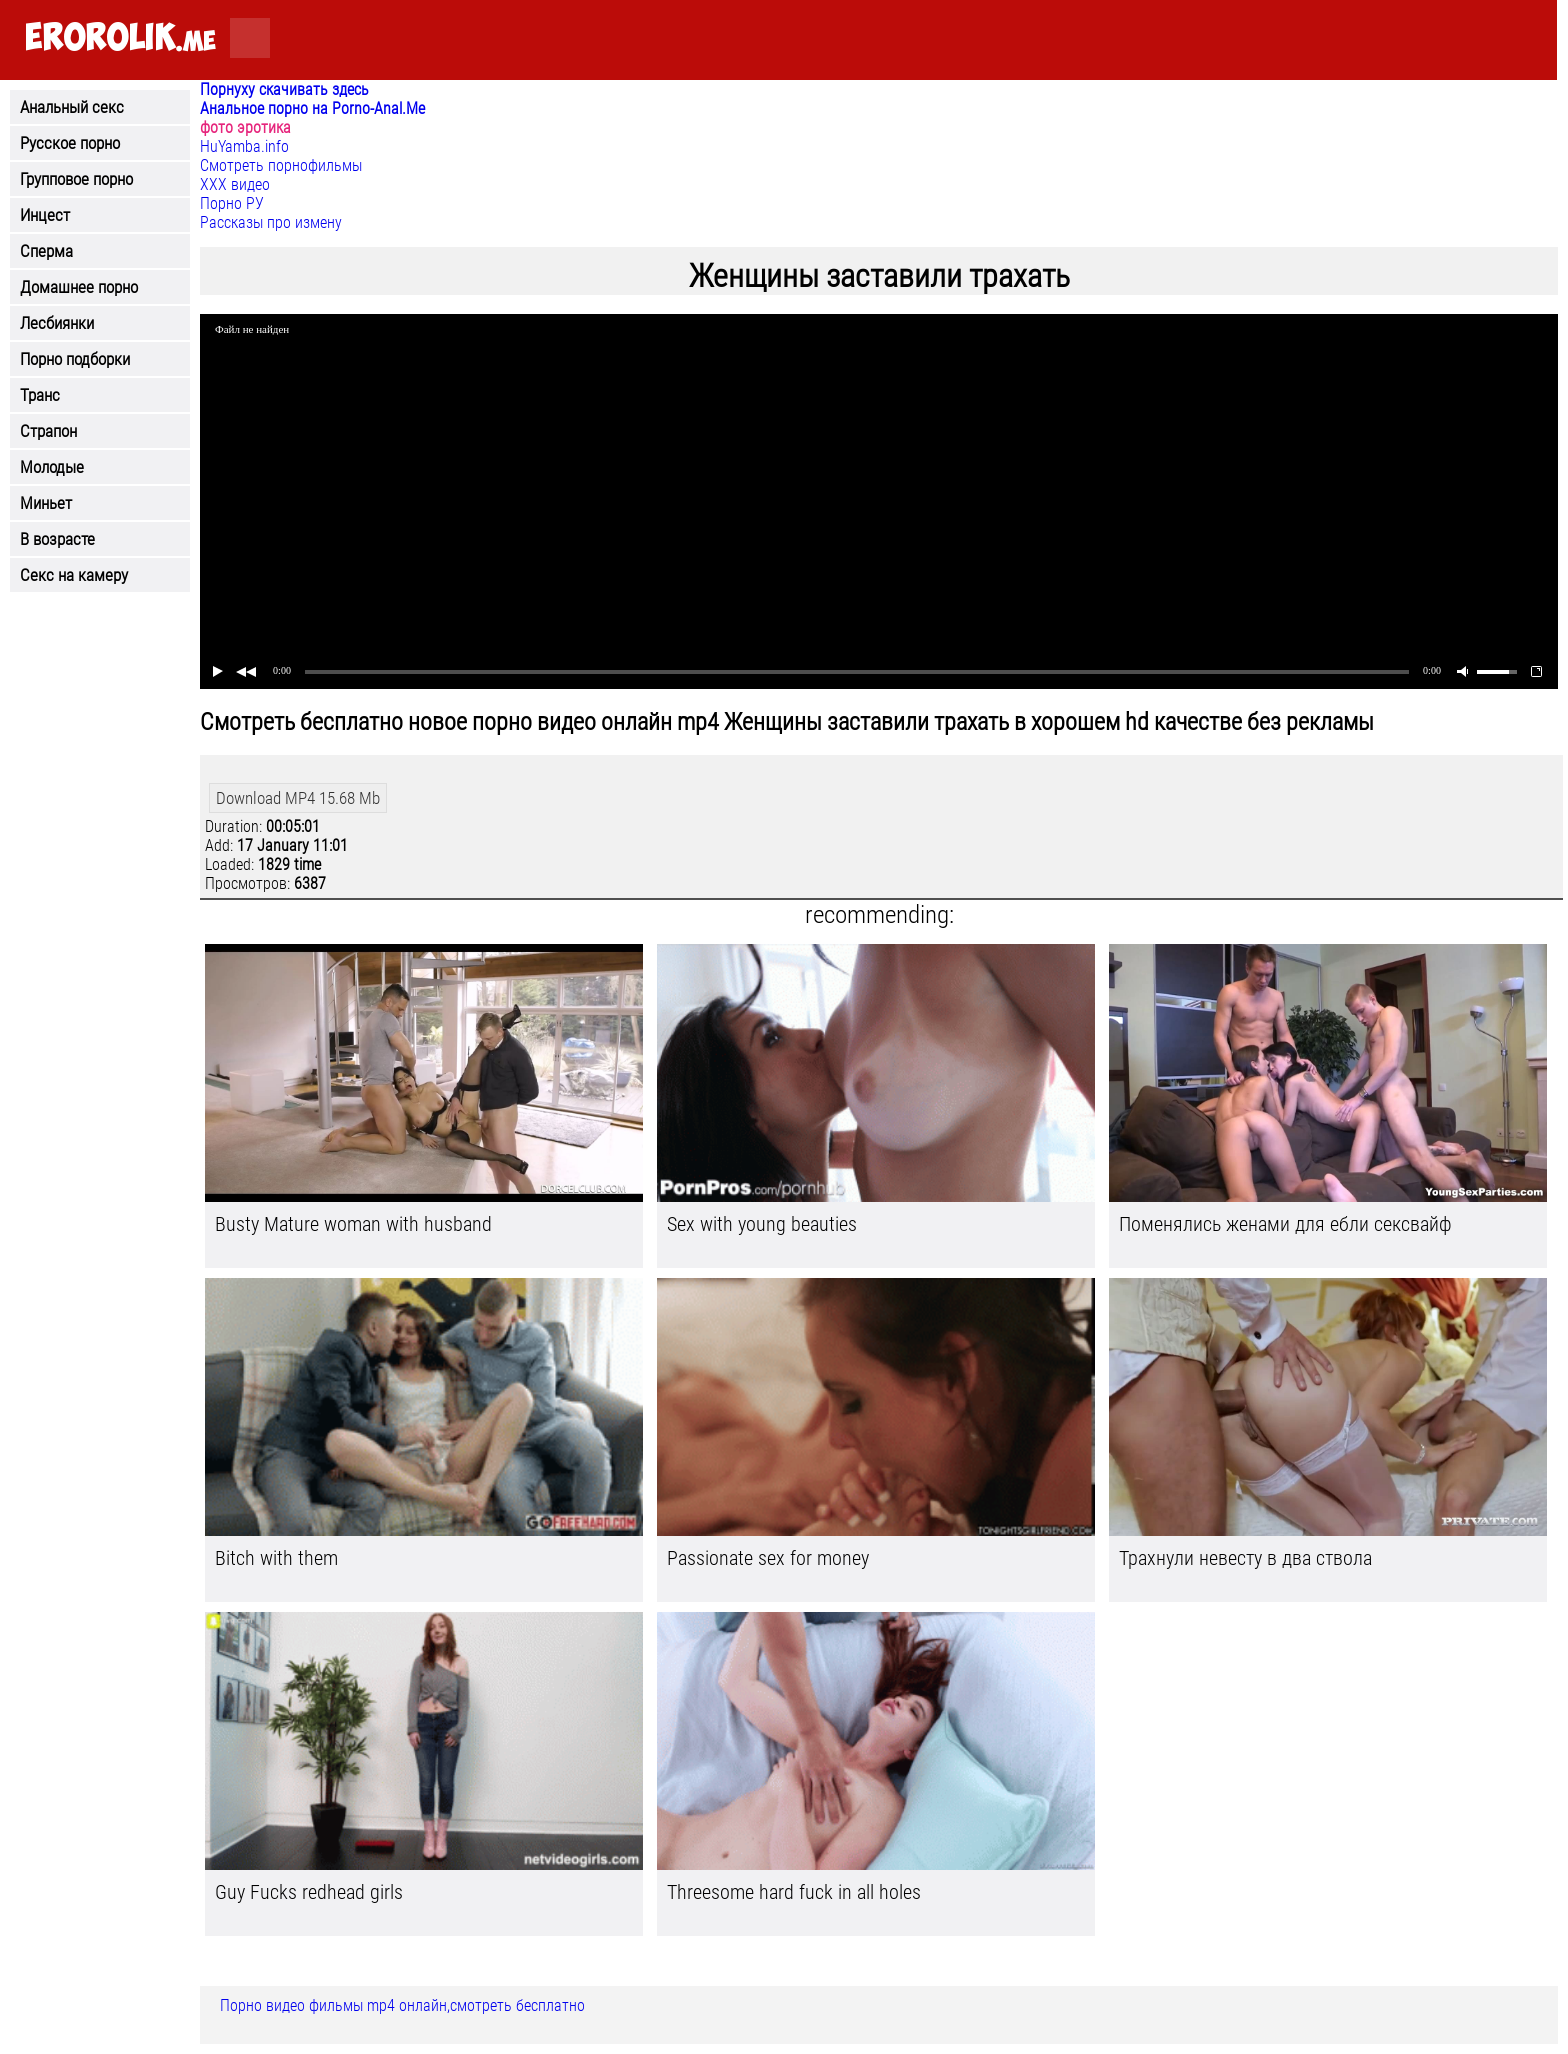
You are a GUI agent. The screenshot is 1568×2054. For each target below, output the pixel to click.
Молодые (52, 467)
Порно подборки (75, 359)
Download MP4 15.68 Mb (298, 798)
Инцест (45, 215)
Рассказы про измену (271, 222)
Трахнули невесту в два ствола (1245, 1558)
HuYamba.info (244, 146)
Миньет (46, 503)
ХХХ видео (235, 184)
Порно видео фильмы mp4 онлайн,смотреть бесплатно (402, 2005)
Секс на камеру (74, 575)
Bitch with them (276, 1558)
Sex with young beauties (762, 1224)
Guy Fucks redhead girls (309, 1892)
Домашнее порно (79, 287)
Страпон (48, 431)
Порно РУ (232, 203)
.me (120, 38)
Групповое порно (76, 179)
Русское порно (70, 143)
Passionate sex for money (768, 1558)
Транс (40, 395)
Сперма (46, 251)
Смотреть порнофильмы (281, 165)
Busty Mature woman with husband (353, 1224)
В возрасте (57, 539)
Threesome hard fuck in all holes (794, 1892)
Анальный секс (72, 107)
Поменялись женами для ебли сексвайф (1285, 1224)
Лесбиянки (57, 323)
